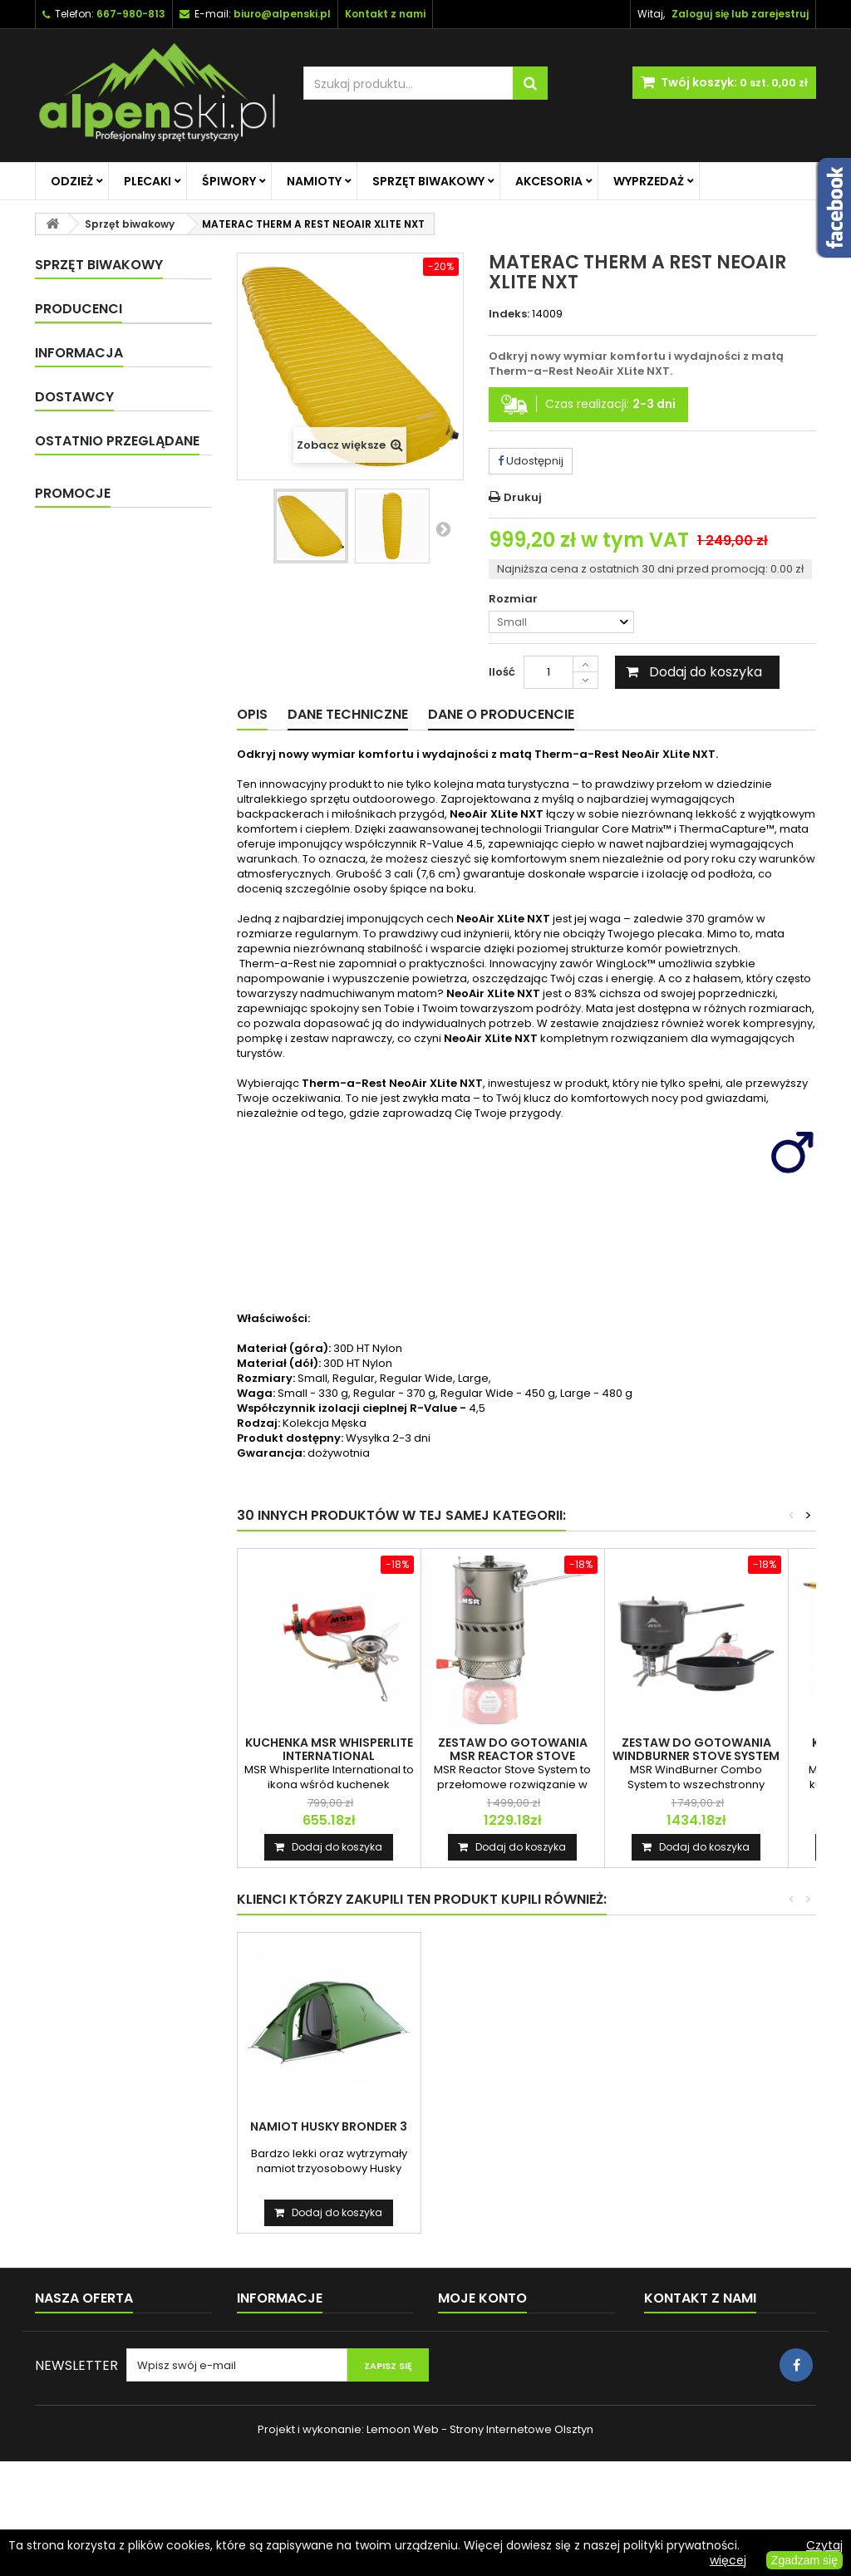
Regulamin (87, 799)
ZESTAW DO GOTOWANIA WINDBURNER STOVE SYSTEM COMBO (696, 1756)
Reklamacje (269, 2423)
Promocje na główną (111, 555)
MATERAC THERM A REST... (151, 967)
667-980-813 (130, 14)
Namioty (314, 181)
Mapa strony (68, 2423)
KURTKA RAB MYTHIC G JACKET (329, 2133)
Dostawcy (74, 872)
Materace (90, 439)
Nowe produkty (76, 2359)
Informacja (79, 707)
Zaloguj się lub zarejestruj (740, 14)
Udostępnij (530, 461)
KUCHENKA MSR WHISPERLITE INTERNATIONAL (329, 1749)
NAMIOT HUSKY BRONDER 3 (512, 2126)
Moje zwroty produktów (501, 2359)
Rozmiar (514, 599)
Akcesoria (549, 181)
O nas (74, 737)
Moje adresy (471, 2402)
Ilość (502, 672)
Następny (443, 528)
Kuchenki (88, 497)
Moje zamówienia (486, 2337)
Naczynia (88, 468)
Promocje (73, 1057)
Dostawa (82, 768)
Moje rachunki (476, 2380)
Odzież (72, 181)
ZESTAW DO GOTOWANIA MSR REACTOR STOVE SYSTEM (513, 1756)
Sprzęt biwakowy (428, 181)
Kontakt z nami (74, 2402)
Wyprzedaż (648, 181)
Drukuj (523, 497)
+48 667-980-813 (713, 2373)
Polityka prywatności (113, 830)
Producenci (78, 627)
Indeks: (509, 314)
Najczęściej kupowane (96, 2380)
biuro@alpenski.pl (282, 14)
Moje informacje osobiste (507, 2423)
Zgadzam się (804, 2560)
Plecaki (147, 181)
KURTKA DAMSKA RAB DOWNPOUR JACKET (151, 1100)
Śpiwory (229, 181)
